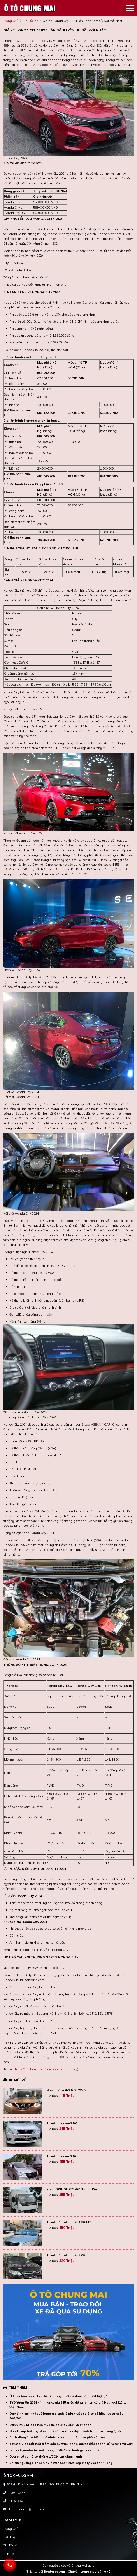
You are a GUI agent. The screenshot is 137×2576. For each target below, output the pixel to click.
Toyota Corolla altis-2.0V (65, 2255)
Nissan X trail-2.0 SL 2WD (66, 2090)
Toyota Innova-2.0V (61, 2123)
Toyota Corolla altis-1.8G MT (68, 2222)
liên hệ (8, 2554)
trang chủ (10, 21)
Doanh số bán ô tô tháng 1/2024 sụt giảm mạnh (45, 2456)
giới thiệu (10, 2537)
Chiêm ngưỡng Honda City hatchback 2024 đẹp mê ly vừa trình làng (60, 2463)
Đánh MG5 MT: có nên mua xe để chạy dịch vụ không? (50, 2425)
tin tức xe (30, 21)
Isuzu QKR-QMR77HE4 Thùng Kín (71, 2189)
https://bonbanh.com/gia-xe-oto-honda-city (46, 2069)
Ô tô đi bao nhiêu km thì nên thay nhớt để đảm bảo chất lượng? (58, 2396)
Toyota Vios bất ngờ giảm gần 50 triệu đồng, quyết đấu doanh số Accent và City (71, 2444)
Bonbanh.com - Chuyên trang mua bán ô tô (77, 2571)
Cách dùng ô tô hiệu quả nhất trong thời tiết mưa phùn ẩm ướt (57, 2437)
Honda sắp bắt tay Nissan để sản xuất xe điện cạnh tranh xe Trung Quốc (65, 2431)
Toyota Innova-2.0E (61, 2156)
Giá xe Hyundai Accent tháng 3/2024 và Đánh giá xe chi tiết (55, 2450)
